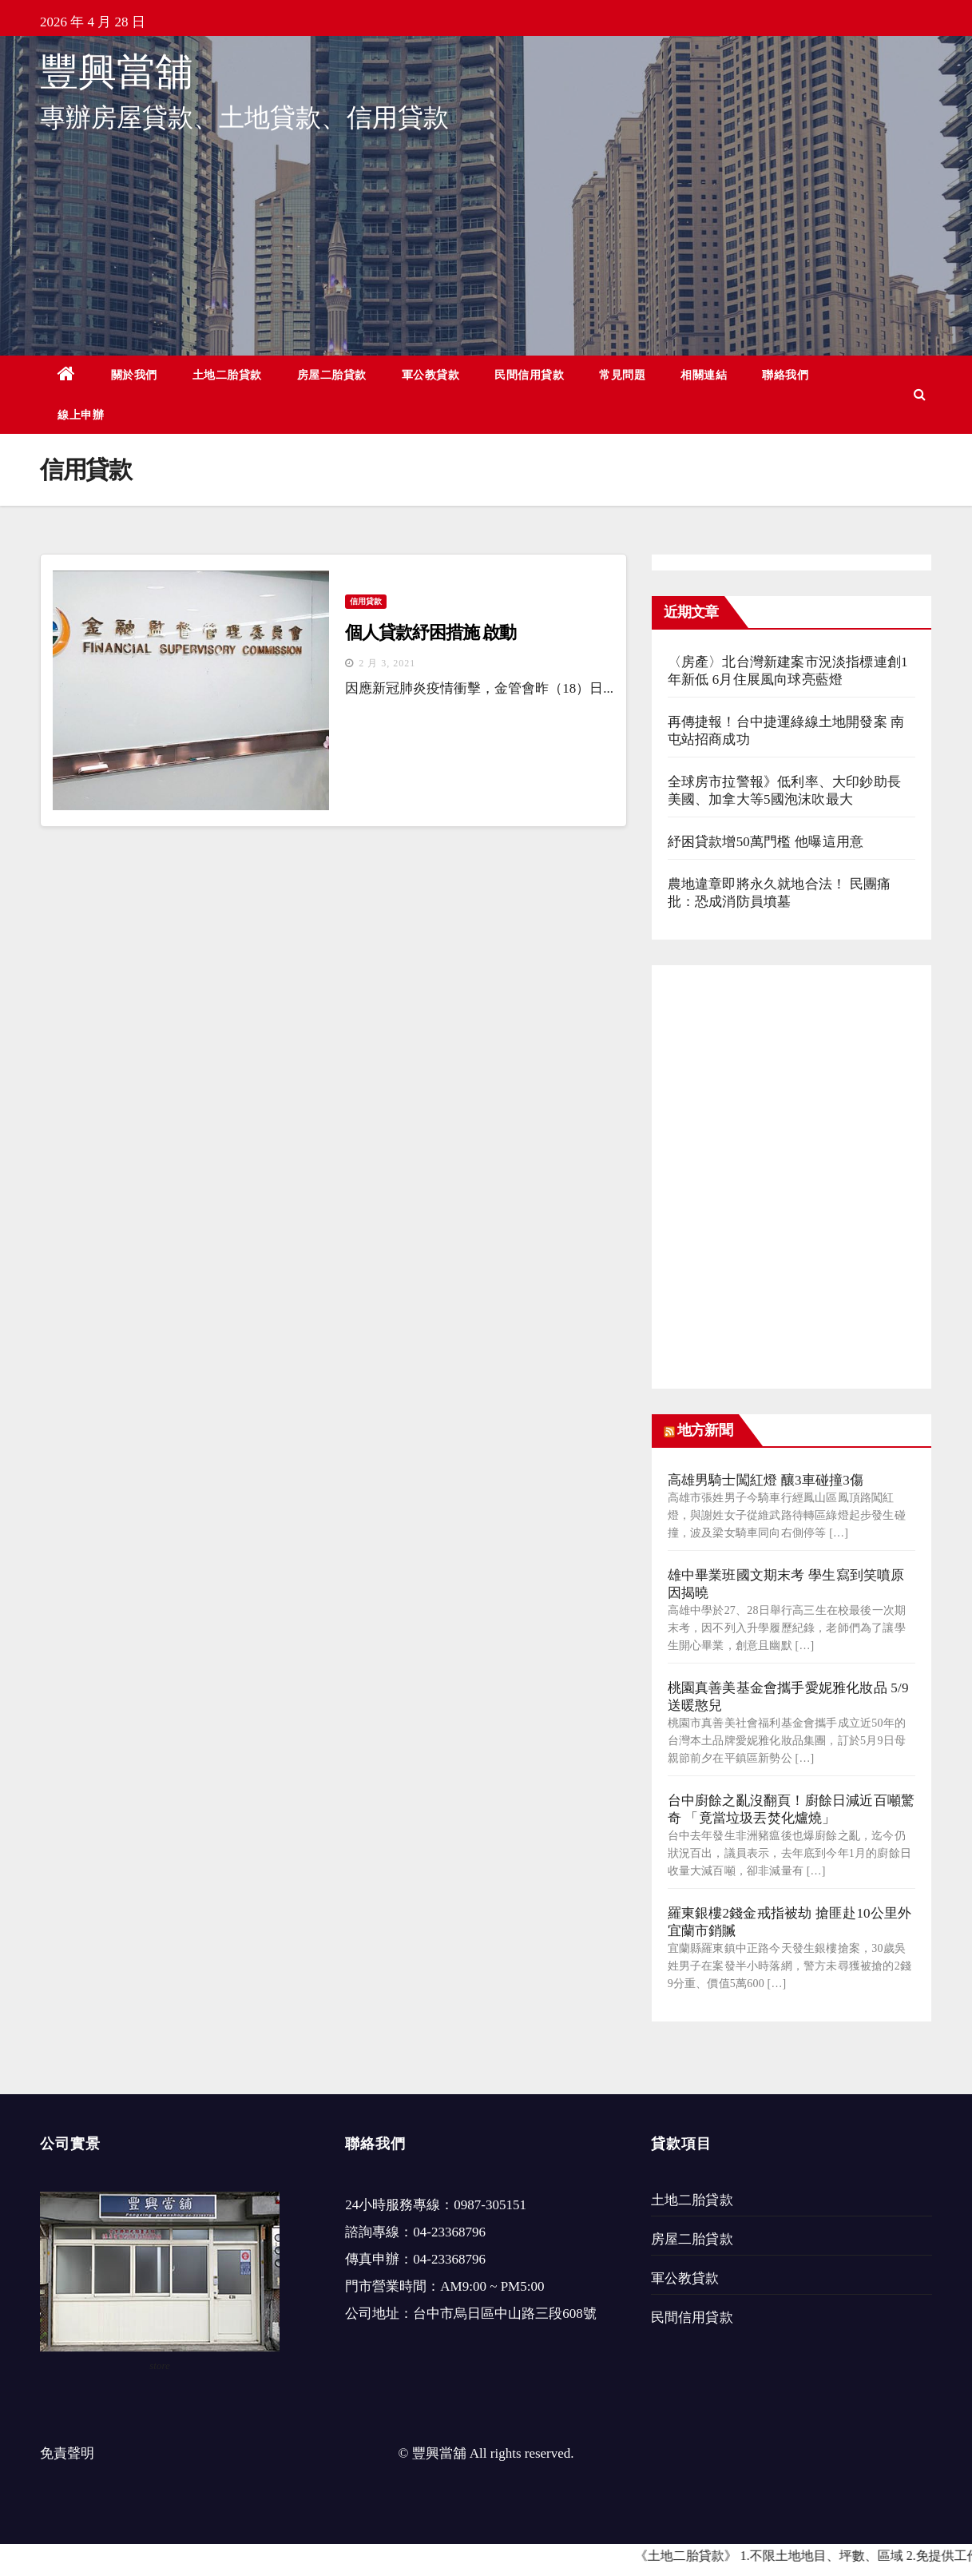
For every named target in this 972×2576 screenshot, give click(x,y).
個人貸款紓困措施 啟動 (430, 632)
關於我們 (134, 375)
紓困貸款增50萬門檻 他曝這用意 (765, 841)
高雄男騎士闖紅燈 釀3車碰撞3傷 (765, 1480)
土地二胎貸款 (227, 375)
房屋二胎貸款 (332, 375)
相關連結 (703, 375)
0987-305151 (490, 2204)
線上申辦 (81, 414)
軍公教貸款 (431, 375)
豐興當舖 (116, 71)
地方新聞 (704, 1430)
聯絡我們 (785, 375)
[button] (920, 394)
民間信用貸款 (529, 375)
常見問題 (622, 375)
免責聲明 (67, 2453)
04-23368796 (449, 2232)
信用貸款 (366, 601)
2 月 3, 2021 (387, 663)
